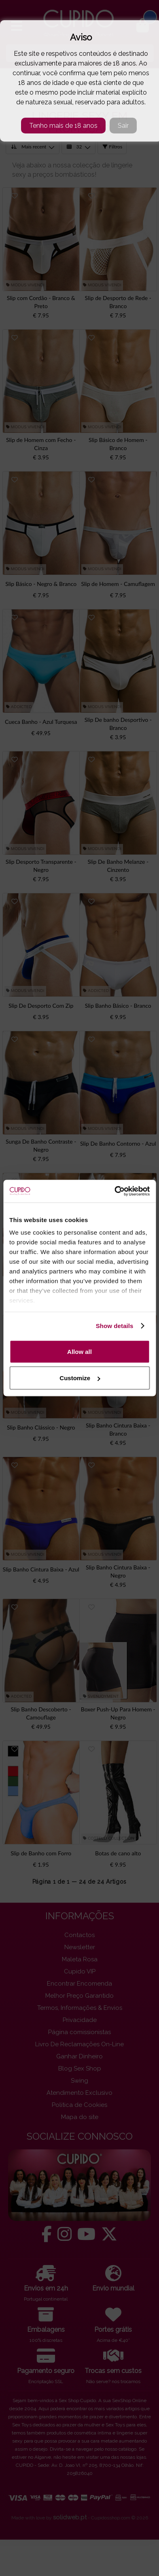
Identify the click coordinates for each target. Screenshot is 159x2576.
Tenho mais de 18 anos (63, 125)
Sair (123, 125)
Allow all (79, 1351)
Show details (115, 1325)
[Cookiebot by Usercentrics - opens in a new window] (114, 1191)
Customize (79, 1378)
